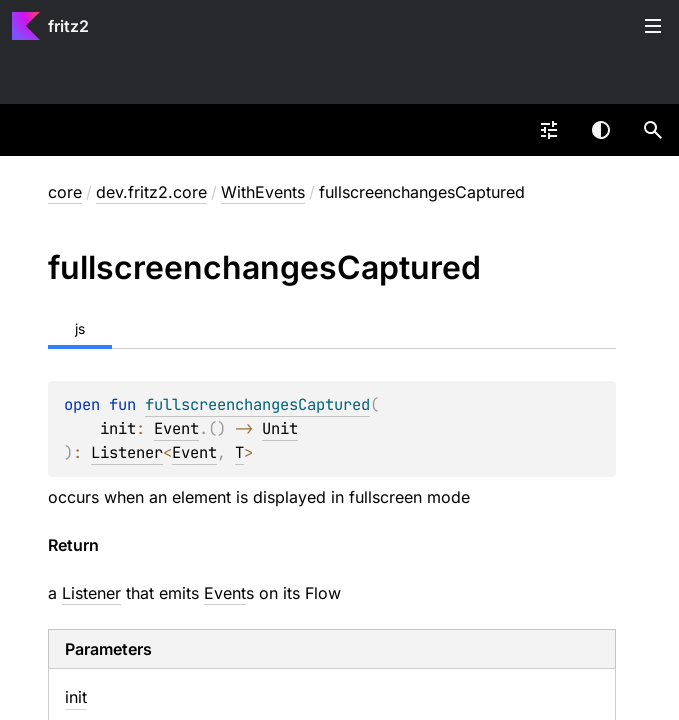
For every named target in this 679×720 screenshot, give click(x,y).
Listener (127, 452)
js (80, 328)
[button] (653, 130)
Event (176, 428)
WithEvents (263, 192)
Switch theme (601, 130)
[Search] (653, 130)
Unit (280, 428)
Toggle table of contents (653, 26)
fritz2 (68, 26)
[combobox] (549, 130)
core (65, 192)
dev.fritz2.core (151, 192)
